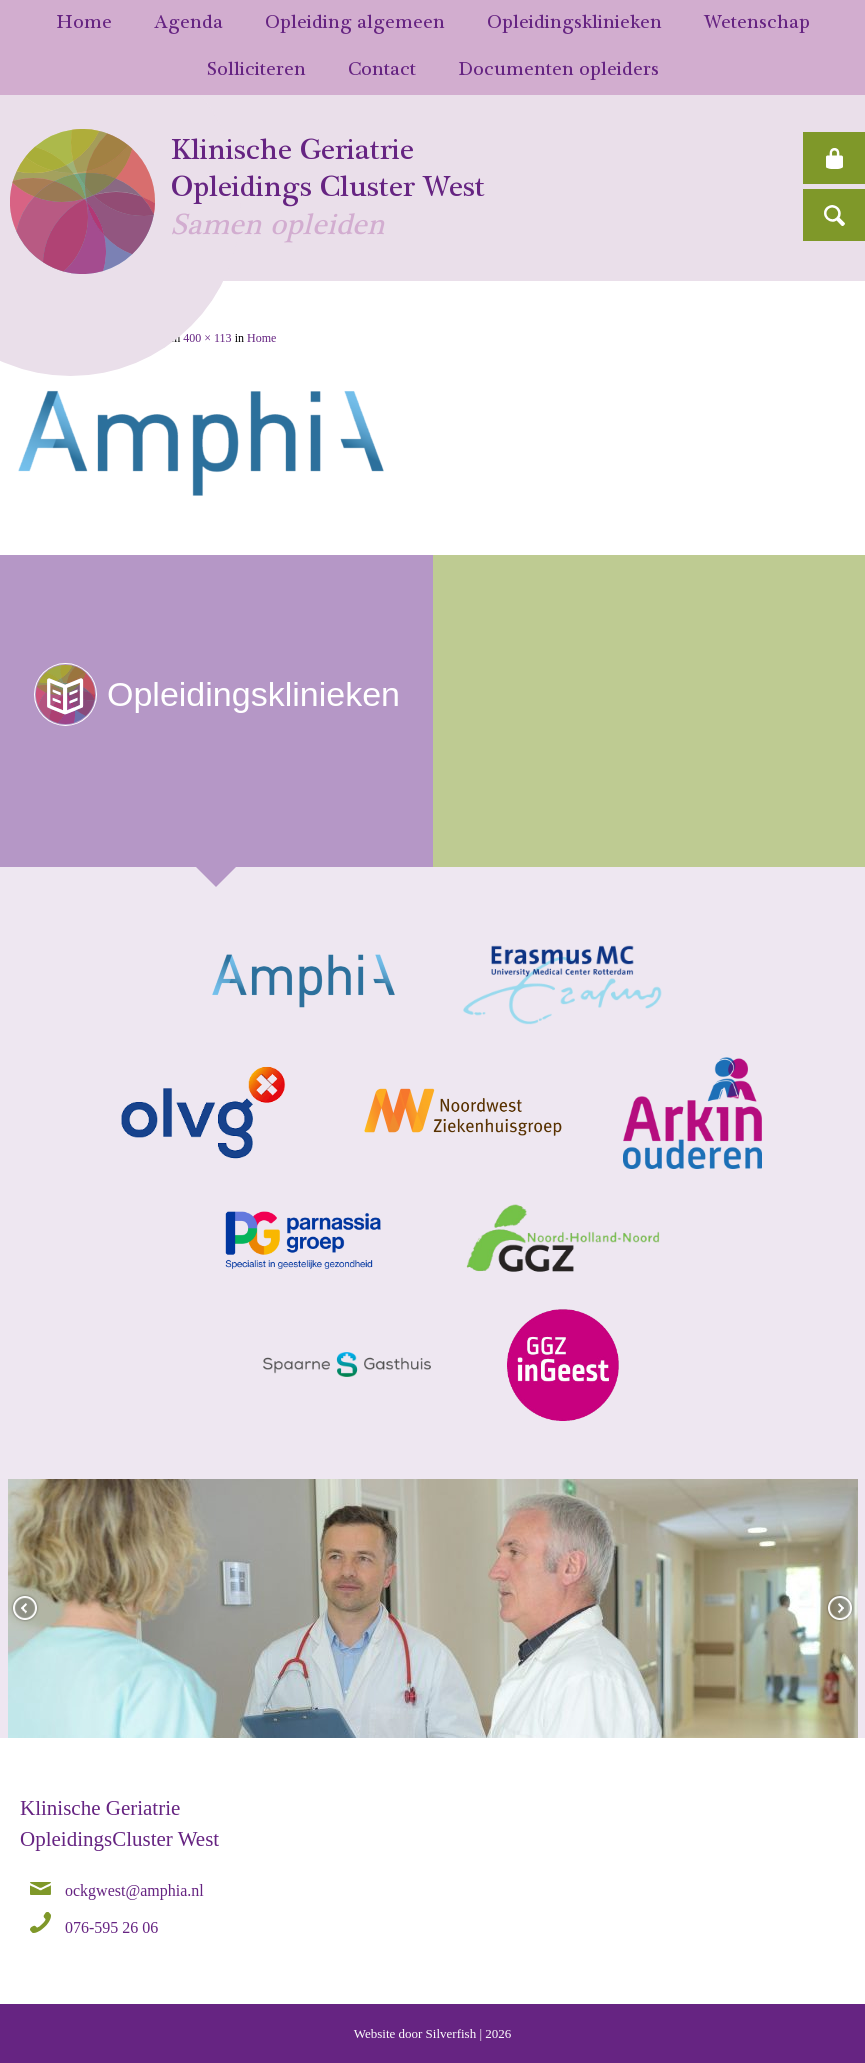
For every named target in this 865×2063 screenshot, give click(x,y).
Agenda (188, 24)
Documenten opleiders (558, 71)
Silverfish (451, 2033)
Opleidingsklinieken (574, 24)
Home (84, 24)
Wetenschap (757, 24)
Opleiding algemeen (355, 24)
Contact (382, 71)
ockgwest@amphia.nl (134, 1889)
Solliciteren (256, 71)
